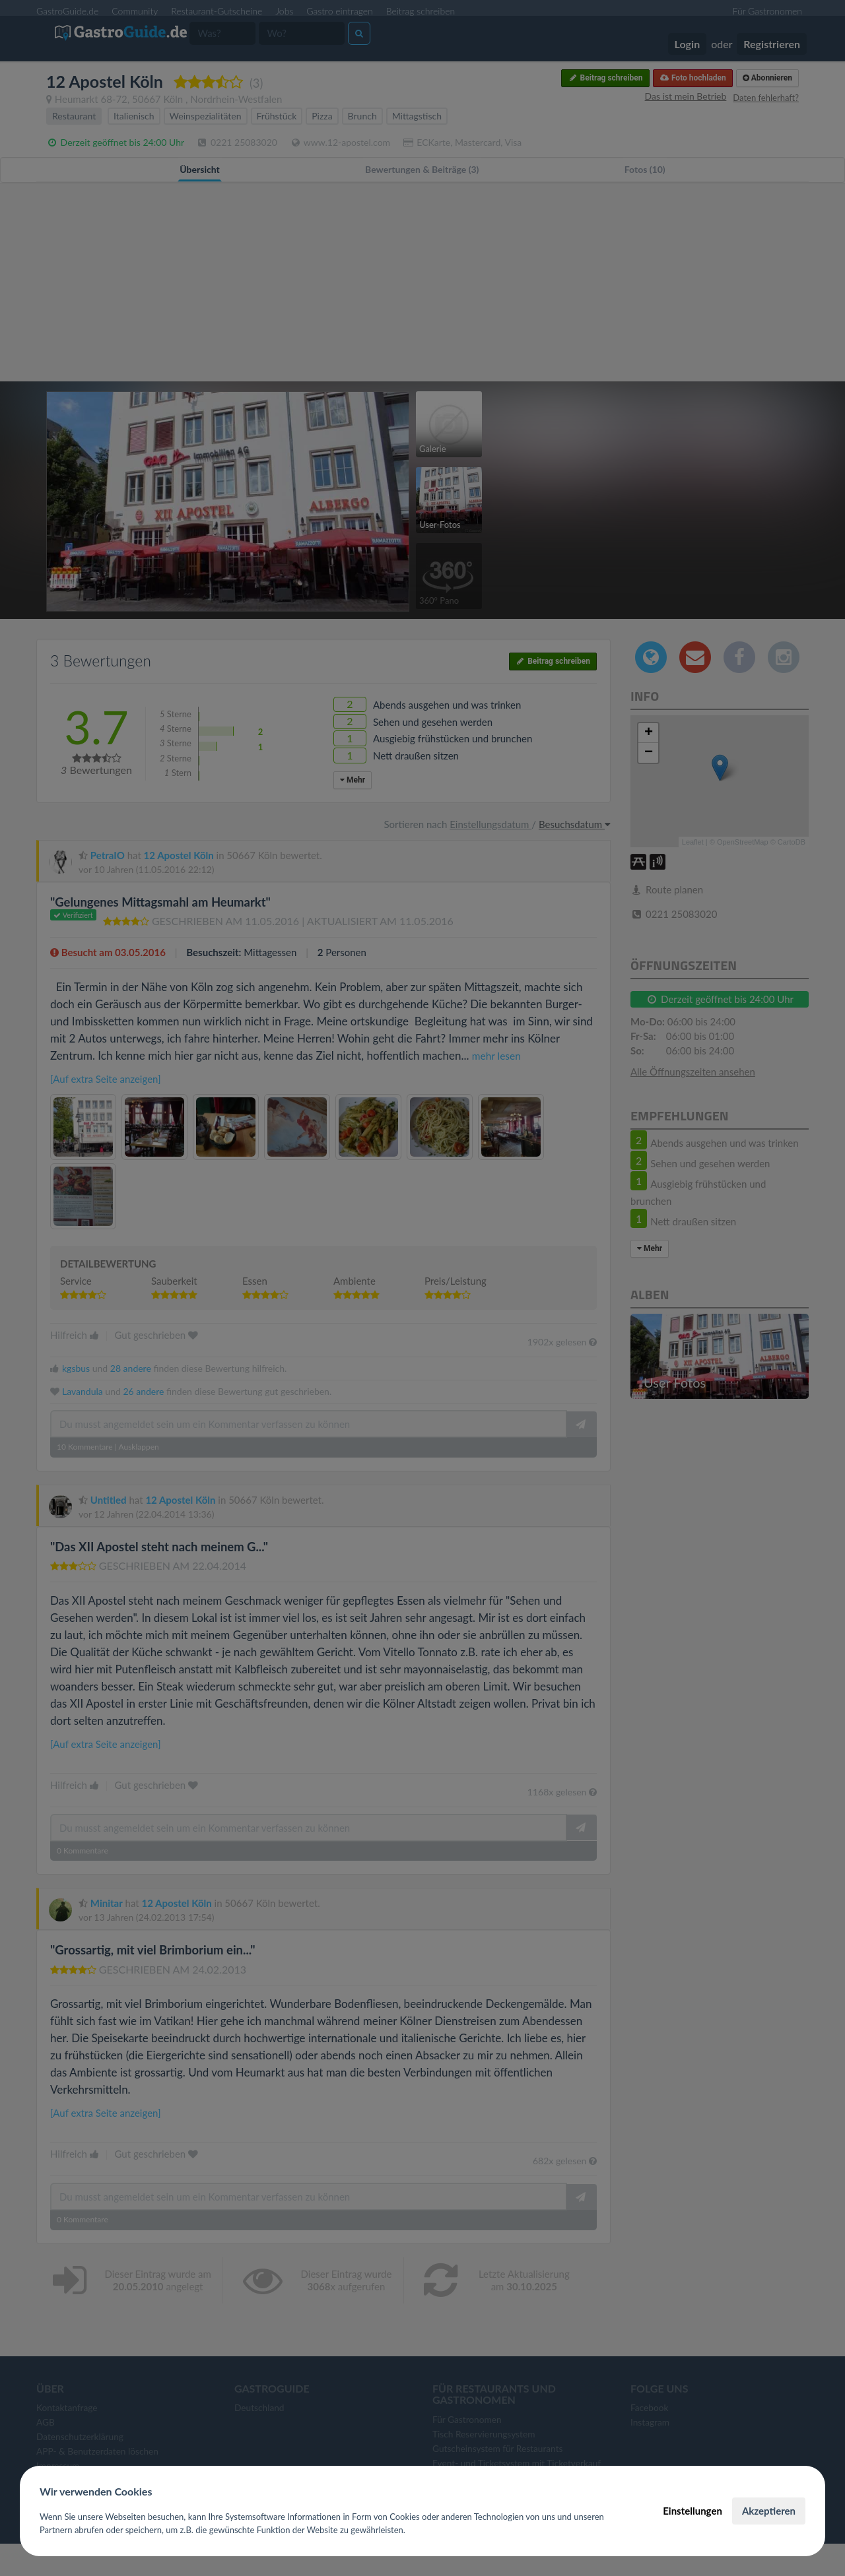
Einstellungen (692, 2511)
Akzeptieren (768, 2511)
